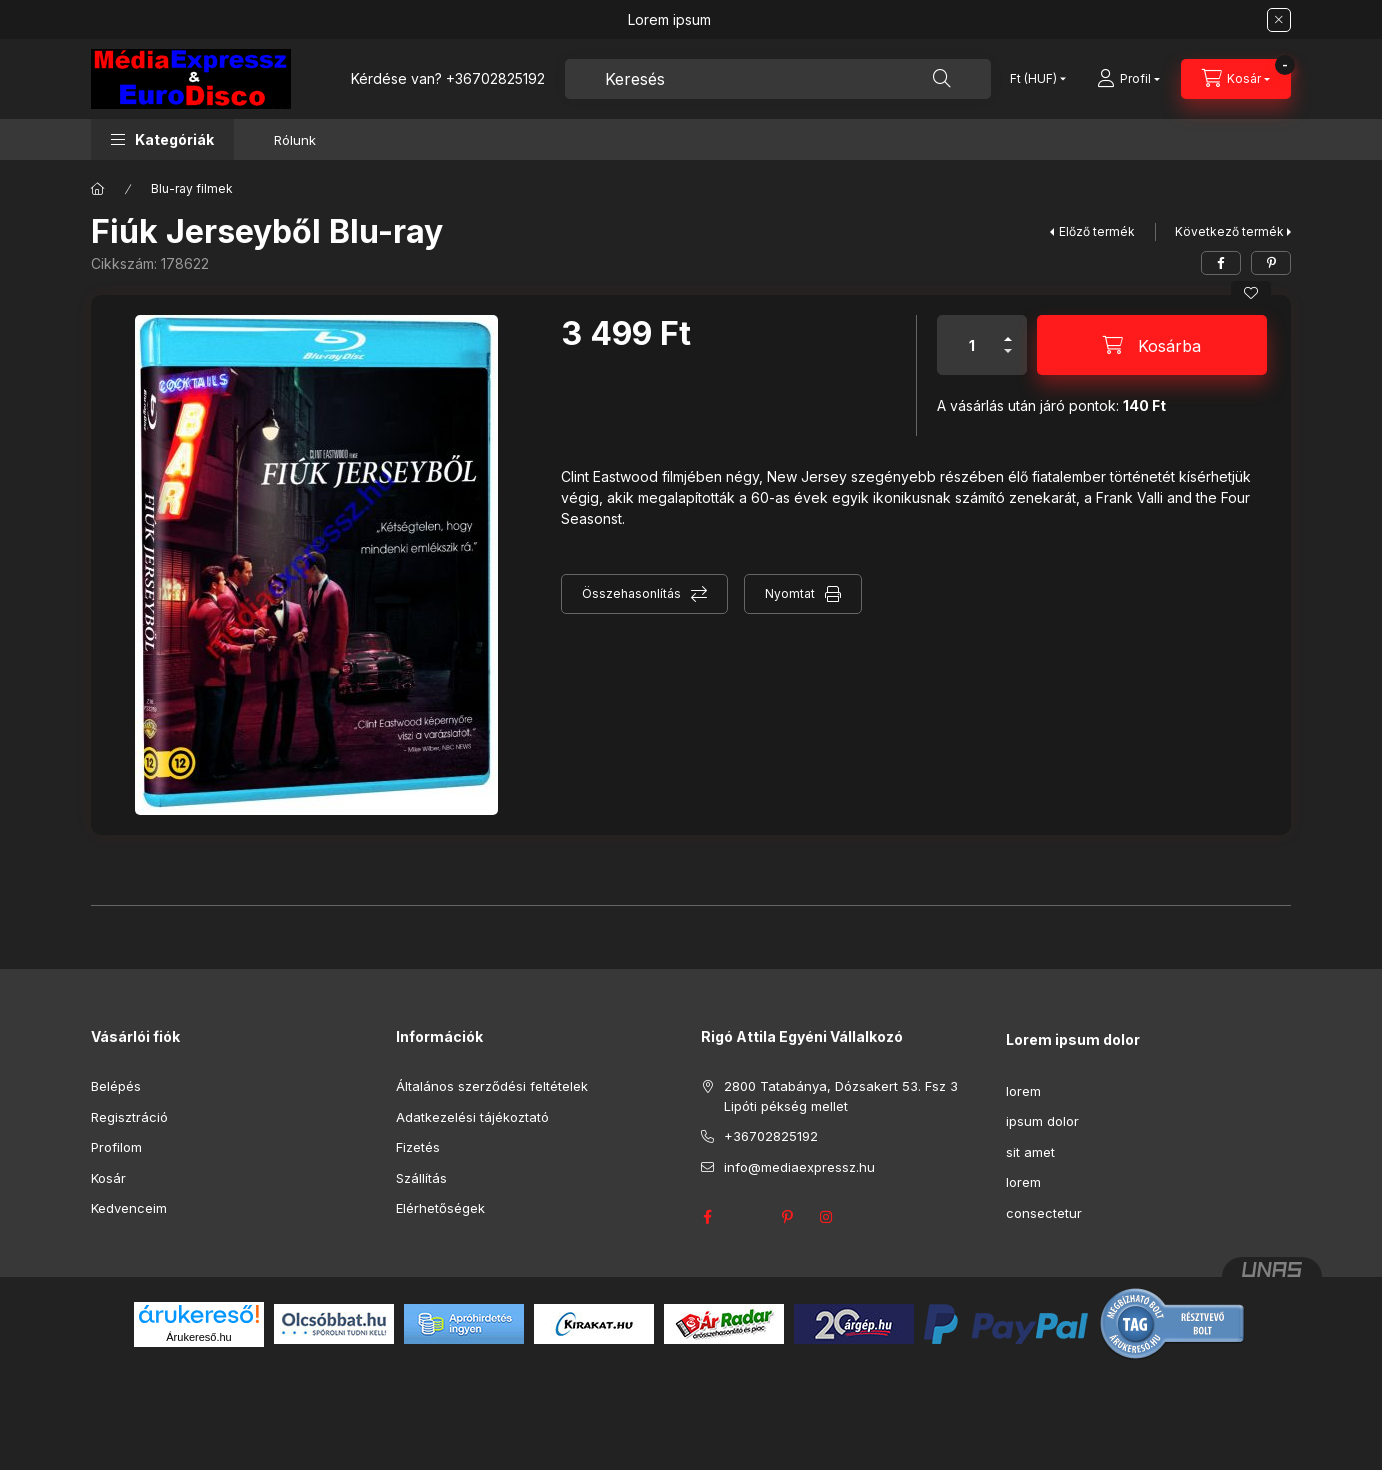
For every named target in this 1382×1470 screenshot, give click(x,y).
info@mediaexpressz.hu (799, 1167)
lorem (1023, 1091)
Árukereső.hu (198, 1337)
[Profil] (1128, 79)
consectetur (1044, 1213)
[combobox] (778, 79)
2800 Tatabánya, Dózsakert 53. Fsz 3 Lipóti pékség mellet (841, 1096)
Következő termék (1229, 231)
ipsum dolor (1042, 1121)
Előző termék (1097, 231)
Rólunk (295, 140)
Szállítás (421, 1178)
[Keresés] (942, 79)
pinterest (787, 1217)
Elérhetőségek (440, 1208)
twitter (747, 1217)
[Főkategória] (98, 189)
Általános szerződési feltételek (492, 1086)
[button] (162, 139)
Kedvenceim (129, 1208)
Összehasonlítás (631, 593)
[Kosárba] (1152, 345)
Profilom (116, 1147)
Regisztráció (129, 1117)
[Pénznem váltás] (1033, 79)
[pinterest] (1271, 263)
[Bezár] (1279, 20)
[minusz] (1008, 359)
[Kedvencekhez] (1251, 293)
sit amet (1030, 1152)
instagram (827, 1217)
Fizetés (418, 1147)
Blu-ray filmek (192, 188)
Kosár (108, 1178)
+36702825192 (495, 78)
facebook (707, 1217)
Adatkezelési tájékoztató (472, 1117)
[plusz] (1008, 330)
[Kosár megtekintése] (1236, 79)
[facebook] (1221, 263)
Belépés (116, 1086)
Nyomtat (790, 593)
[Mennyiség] (972, 345)
